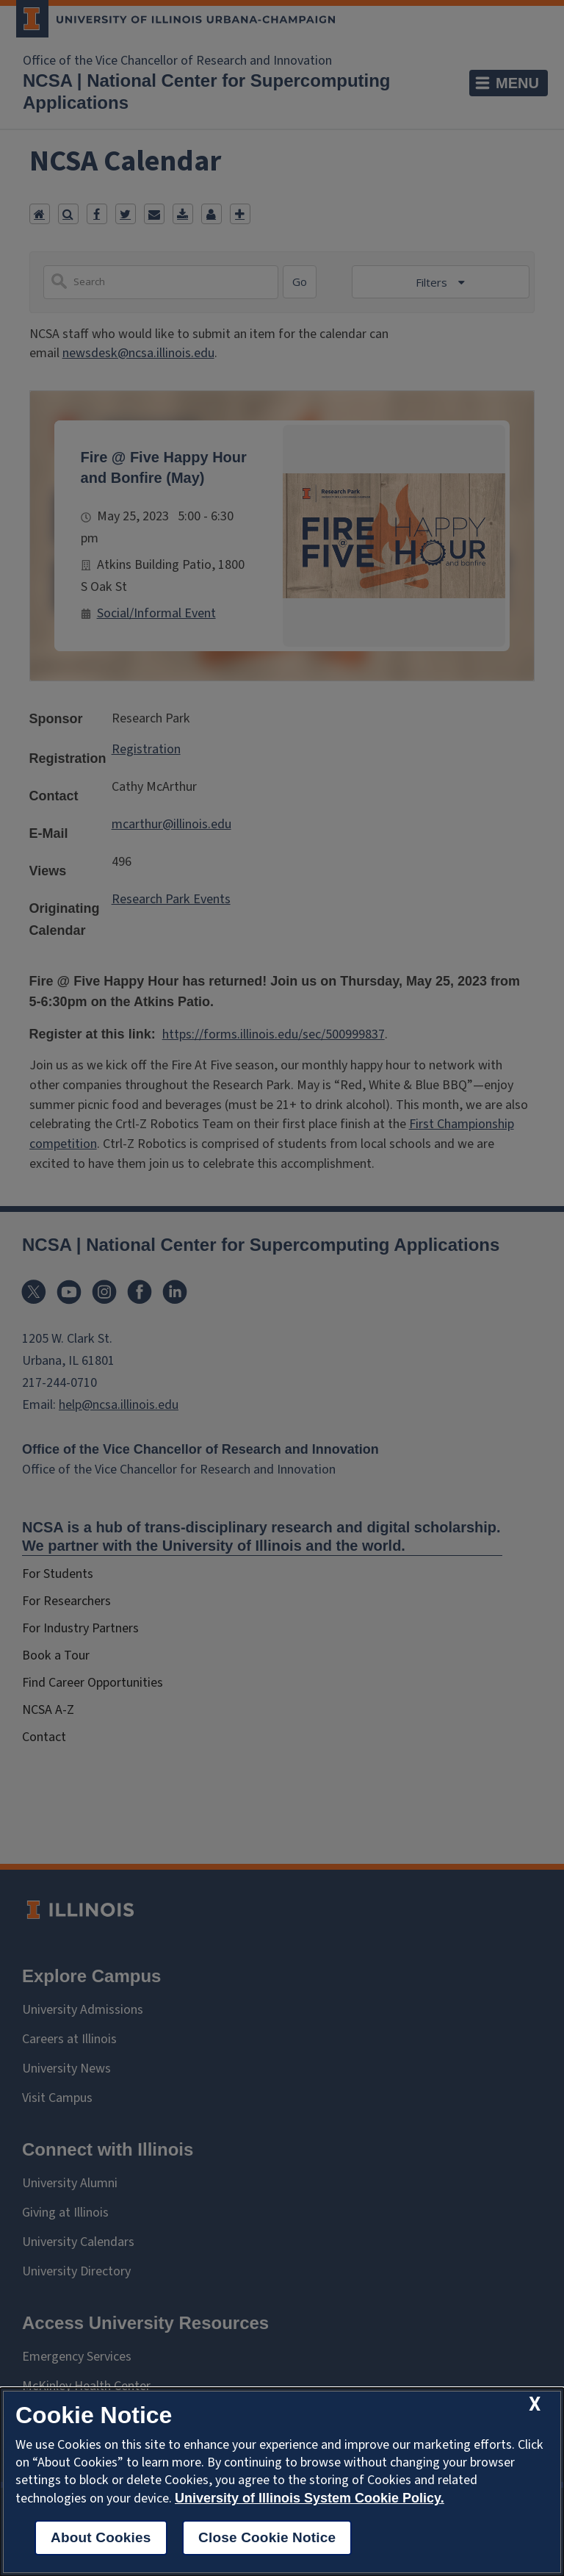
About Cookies (101, 2537)
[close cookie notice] (534, 2404)
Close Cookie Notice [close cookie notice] (267, 2537)
